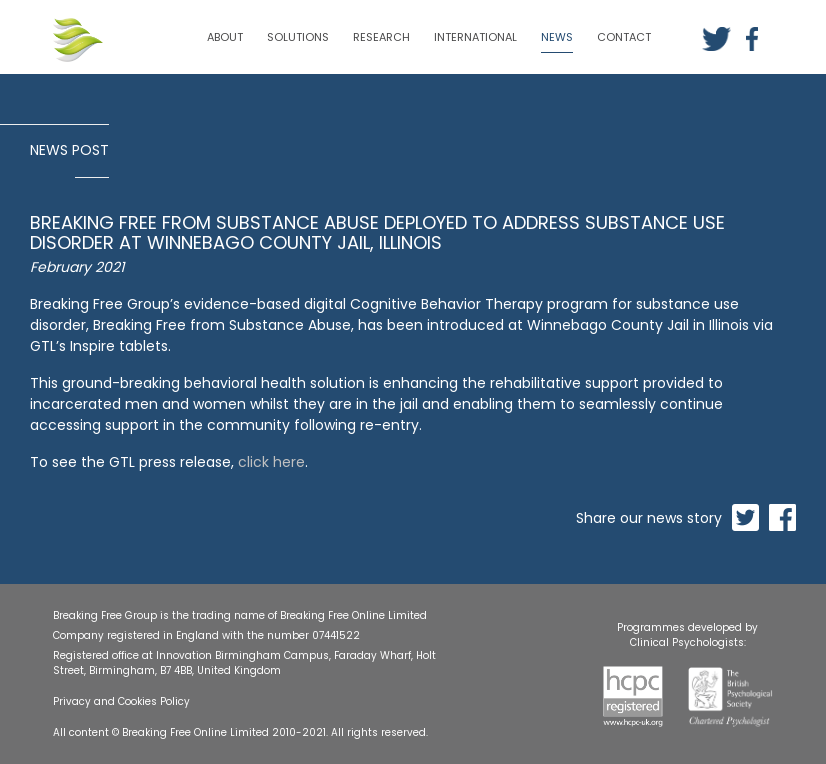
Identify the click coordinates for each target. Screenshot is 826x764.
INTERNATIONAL (475, 37)
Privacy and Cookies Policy (121, 701)
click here (271, 462)
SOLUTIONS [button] (298, 37)
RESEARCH (381, 37)
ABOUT (225, 37)
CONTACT (624, 37)
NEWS (557, 37)
